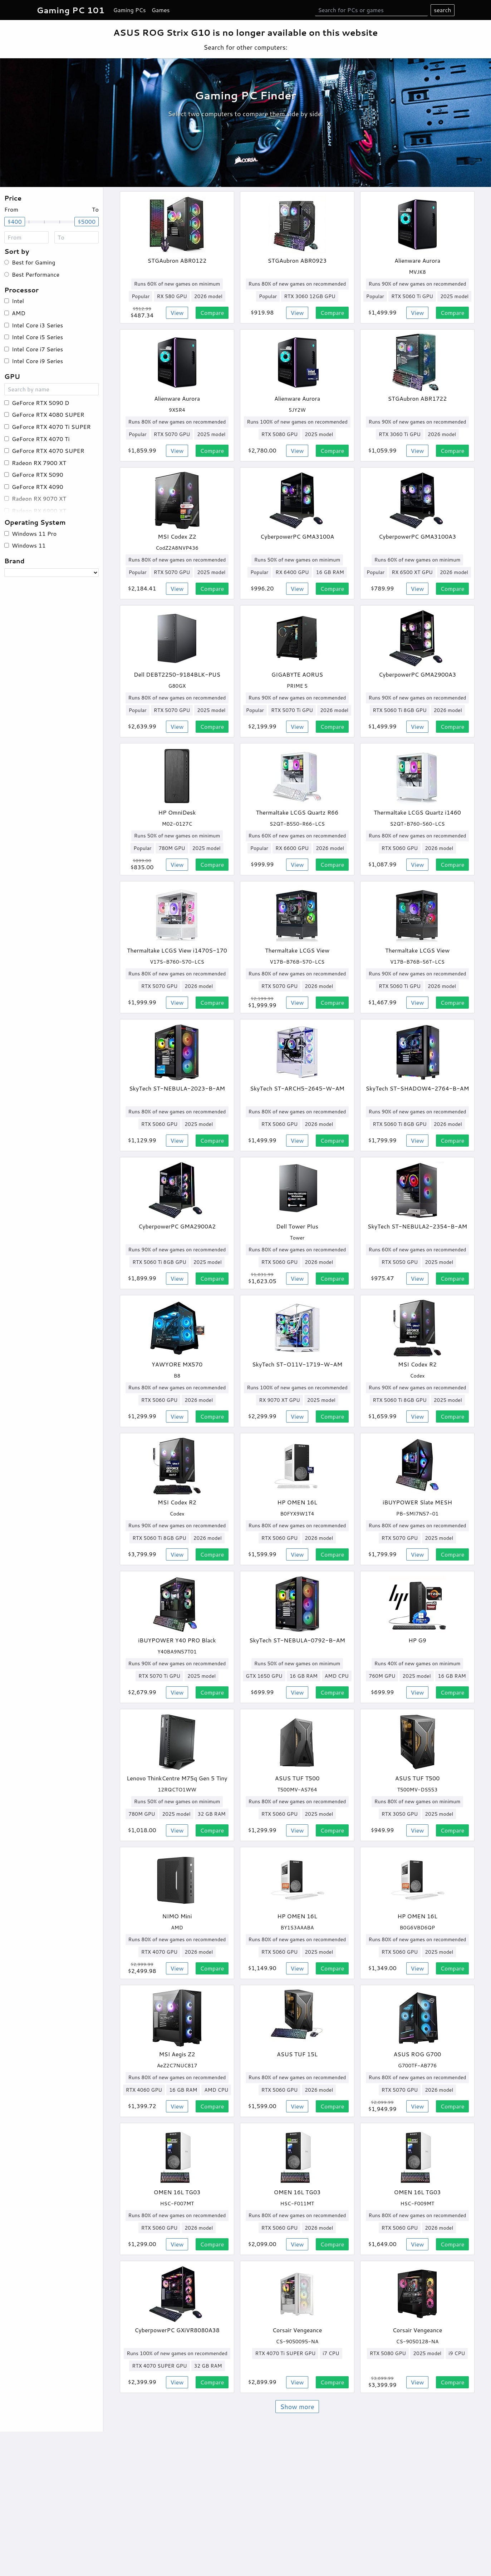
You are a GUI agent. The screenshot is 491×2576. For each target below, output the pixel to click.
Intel (18, 301)
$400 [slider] (15, 221)
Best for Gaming (33, 262)
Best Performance (35, 274)
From (11, 209)
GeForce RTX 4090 (37, 487)
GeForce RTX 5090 (37, 474)
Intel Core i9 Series (37, 361)
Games (161, 10)
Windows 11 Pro (34, 533)
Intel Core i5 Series (37, 337)
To (95, 209)
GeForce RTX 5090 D (40, 403)
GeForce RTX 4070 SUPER (48, 450)
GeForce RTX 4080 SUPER (48, 414)
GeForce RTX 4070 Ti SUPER (51, 426)
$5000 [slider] (86, 221)
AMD (18, 313)
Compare (212, 312)
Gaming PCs (129, 10)
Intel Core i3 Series (37, 325)
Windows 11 (29, 545)
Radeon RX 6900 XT (39, 510)
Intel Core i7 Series (37, 349)
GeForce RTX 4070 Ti (41, 439)
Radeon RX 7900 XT (39, 463)
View (177, 312)
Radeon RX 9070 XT (39, 498)
